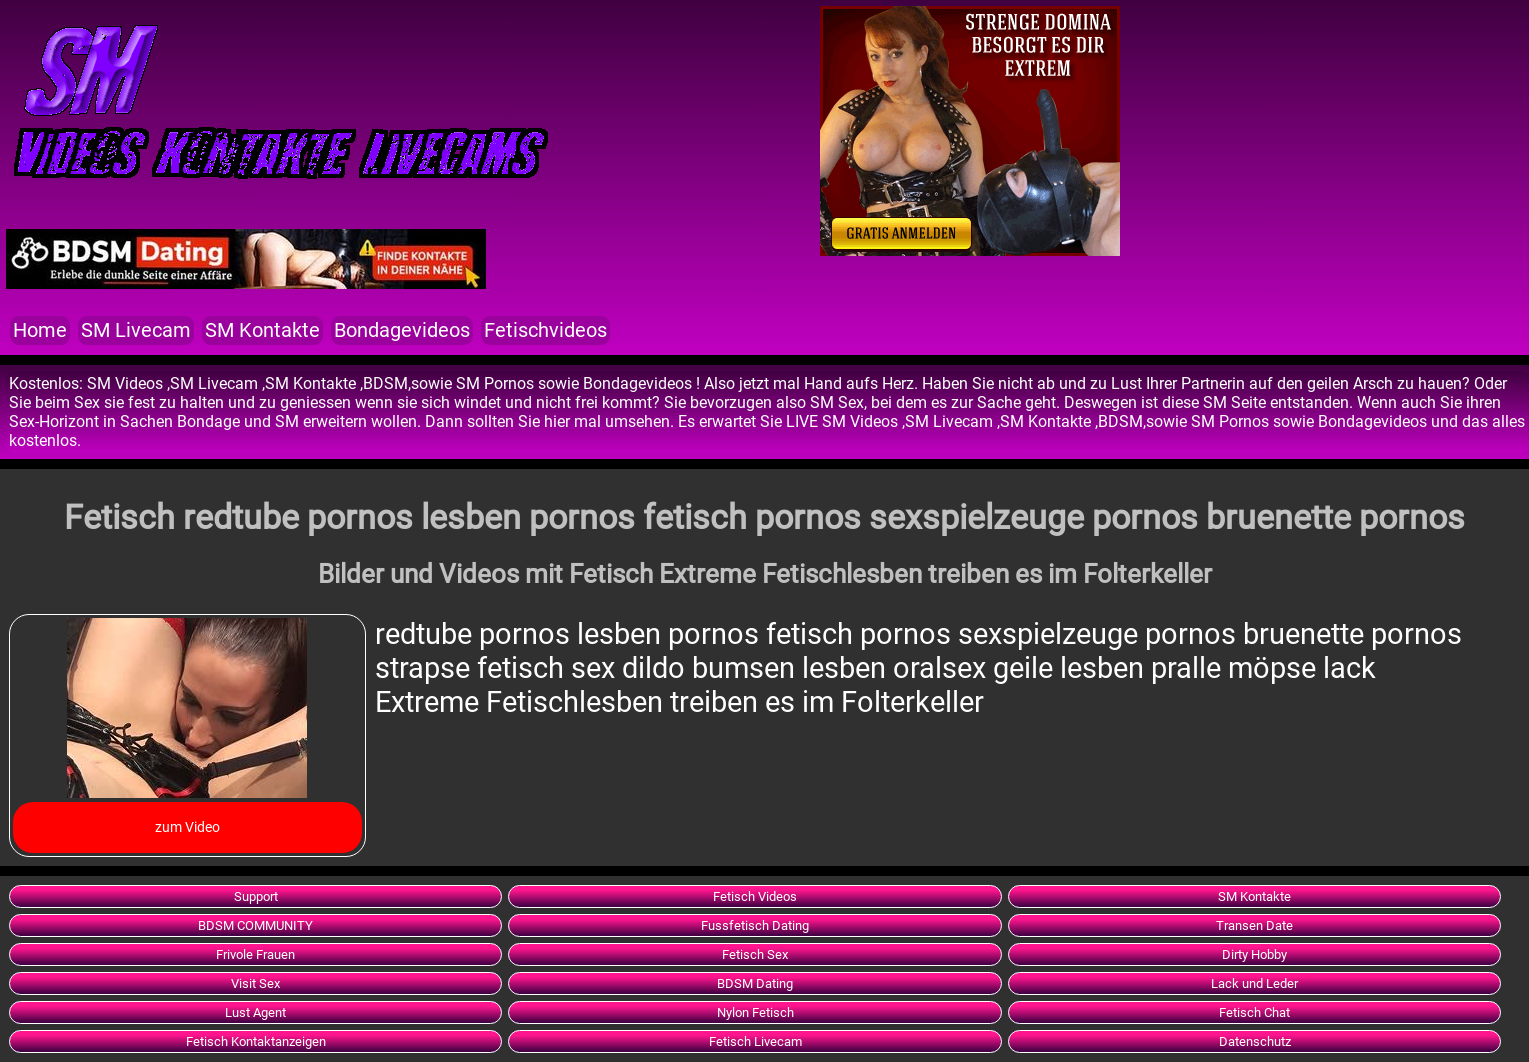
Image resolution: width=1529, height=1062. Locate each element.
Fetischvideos (545, 330)
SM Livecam (136, 330)
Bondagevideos (402, 330)
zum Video (187, 827)
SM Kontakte (262, 330)
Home (40, 330)
